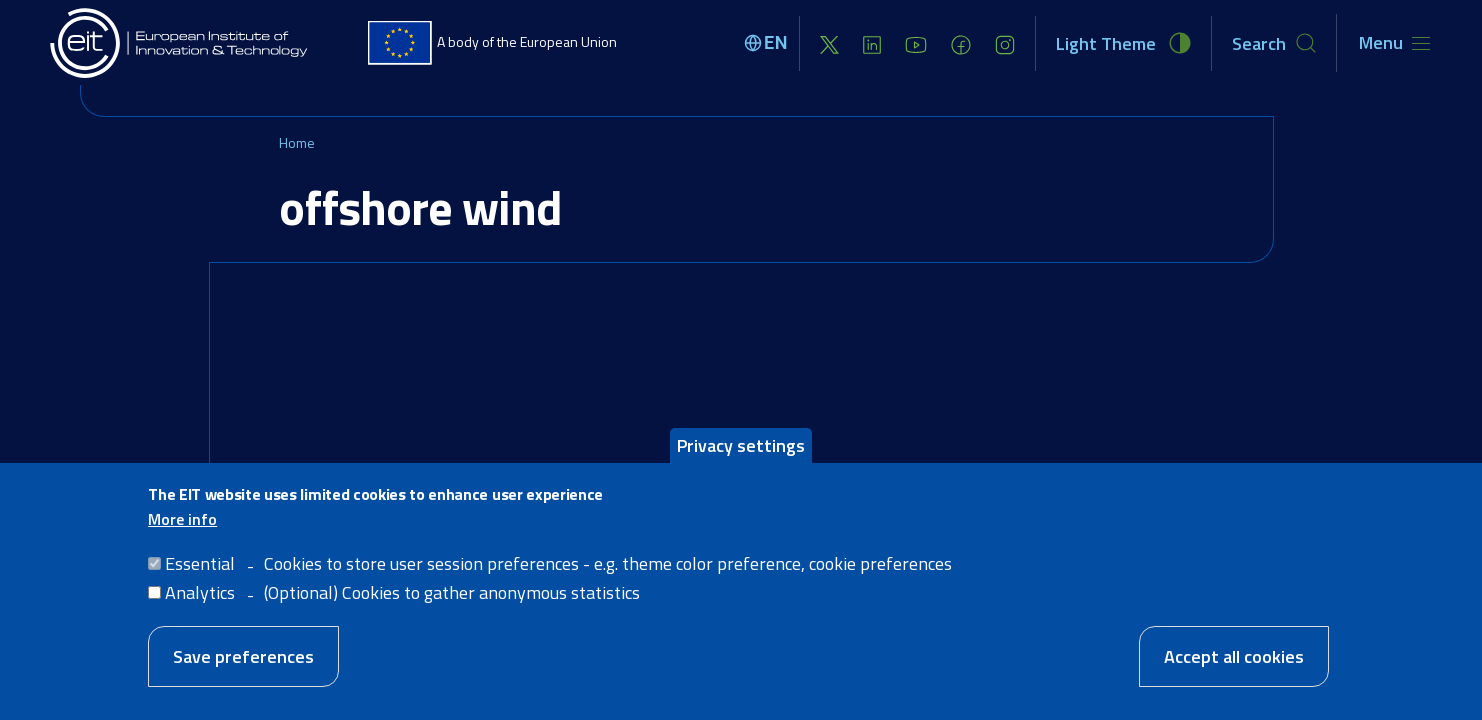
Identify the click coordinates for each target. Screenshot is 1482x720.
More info (182, 531)
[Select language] (769, 43)
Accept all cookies (1234, 668)
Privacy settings (741, 457)
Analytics (200, 604)
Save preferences (243, 668)
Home (297, 142)
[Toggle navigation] (1394, 43)
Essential (200, 575)
